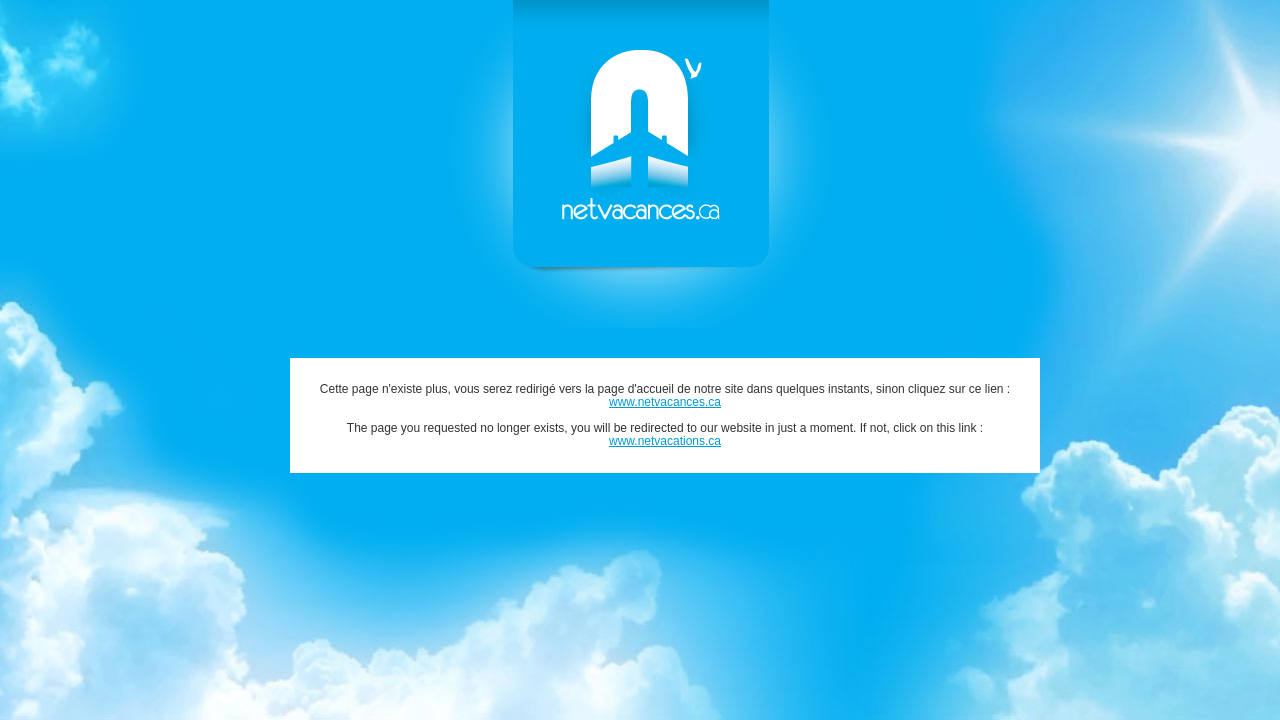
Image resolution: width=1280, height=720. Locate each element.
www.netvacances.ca (665, 402)
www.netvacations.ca (665, 441)
